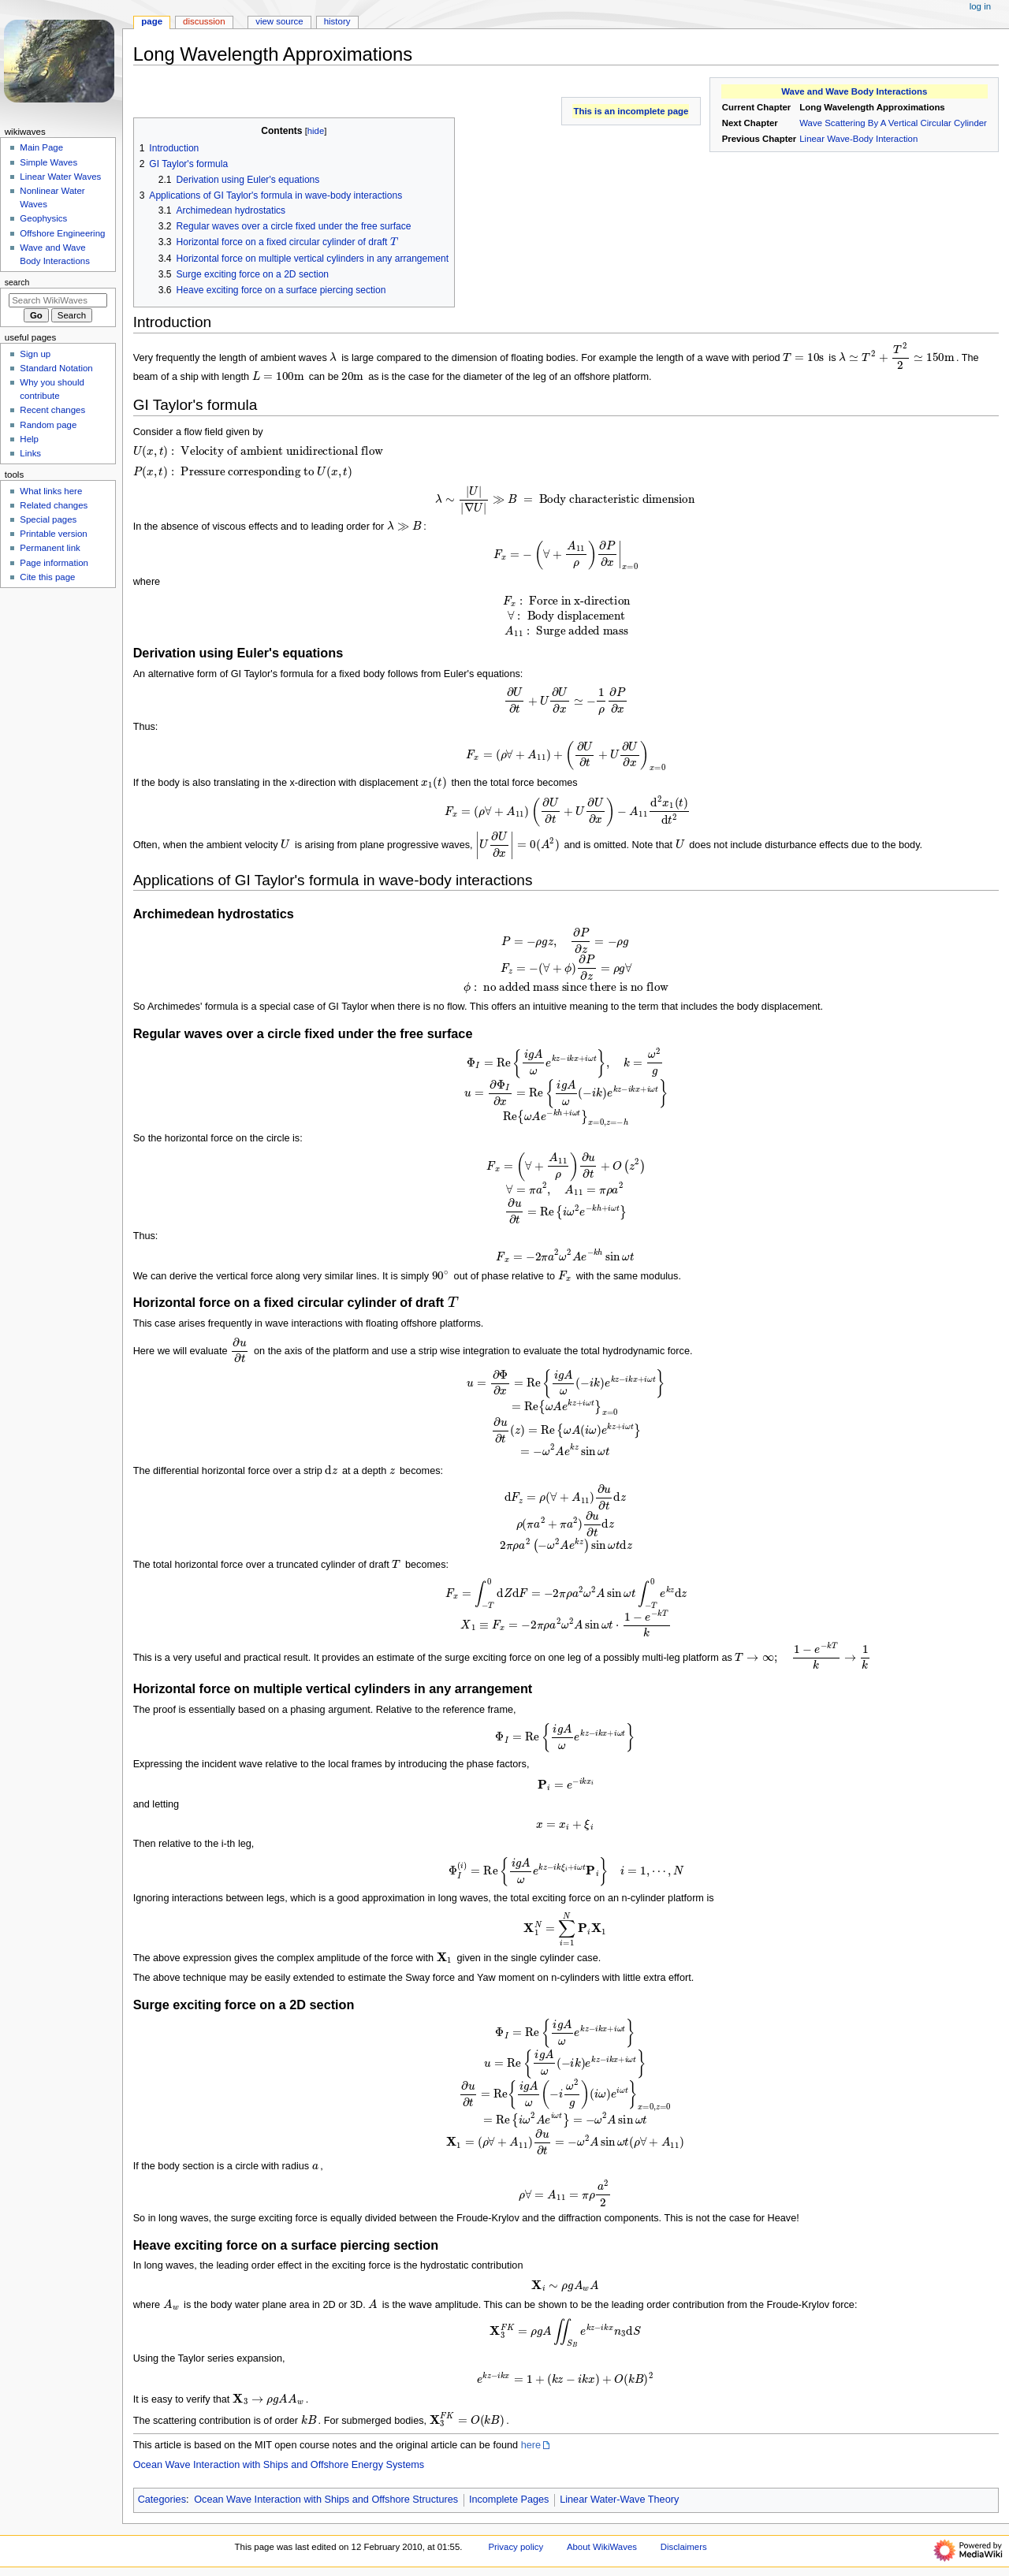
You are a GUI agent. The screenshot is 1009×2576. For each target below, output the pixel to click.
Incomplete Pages (509, 2499)
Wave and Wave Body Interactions (854, 91)
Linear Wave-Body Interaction (858, 138)
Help (29, 439)
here (531, 2445)
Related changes (53, 505)
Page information (54, 563)
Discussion (204, 21)
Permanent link (50, 548)
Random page (48, 425)
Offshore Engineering (62, 233)
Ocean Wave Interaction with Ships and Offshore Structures (326, 2499)
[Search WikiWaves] (58, 300)
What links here (51, 491)
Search (17, 282)
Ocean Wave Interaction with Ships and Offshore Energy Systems (279, 2464)
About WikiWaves (602, 2547)
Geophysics (43, 218)
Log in (980, 6)
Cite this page (47, 577)
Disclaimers (684, 2547)
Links (30, 453)
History (337, 21)
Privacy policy (515, 2547)
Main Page (41, 147)
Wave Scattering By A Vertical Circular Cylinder (893, 123)
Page (151, 21)
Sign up (35, 354)
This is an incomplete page (630, 111)
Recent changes (52, 410)
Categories (162, 2499)
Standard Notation (56, 368)
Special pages (48, 519)
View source (279, 21)
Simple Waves (48, 162)
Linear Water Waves (60, 176)
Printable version (53, 533)
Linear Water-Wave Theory (619, 2499)
